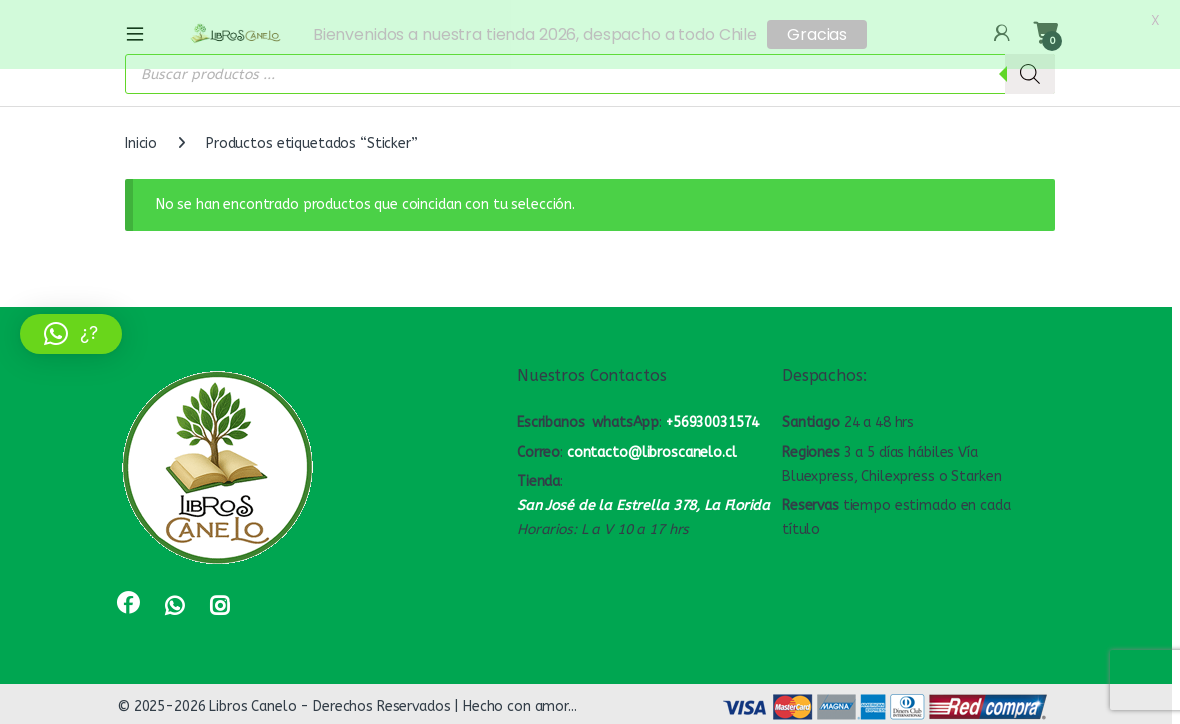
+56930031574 (712, 418)
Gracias (817, 34)
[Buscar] (1030, 70)
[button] (71, 334)
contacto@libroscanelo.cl (652, 447)
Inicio (141, 139)
